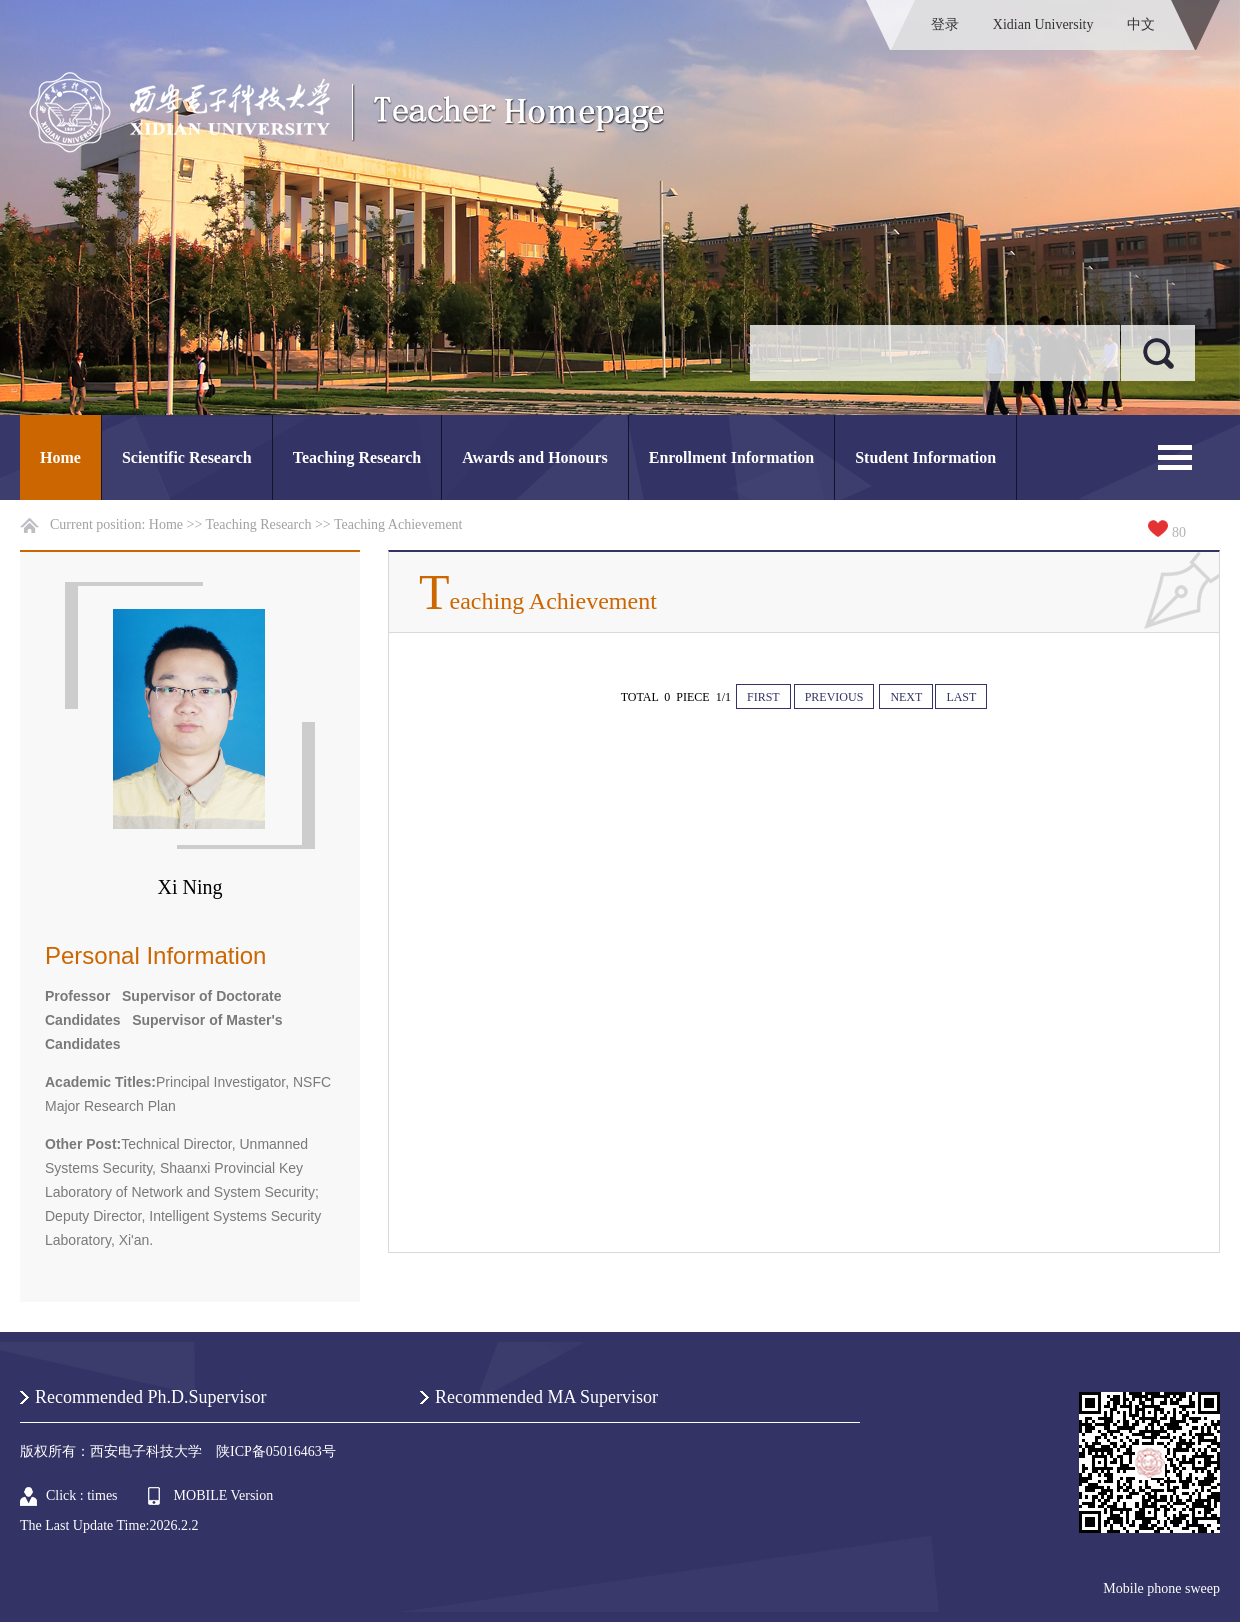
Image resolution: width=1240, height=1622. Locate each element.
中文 (1141, 24)
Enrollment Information (731, 457)
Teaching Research (357, 457)
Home (60, 457)
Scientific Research (187, 457)
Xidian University (1043, 24)
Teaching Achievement (398, 524)
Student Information (925, 457)
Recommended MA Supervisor (546, 1397)
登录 (945, 24)
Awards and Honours (535, 457)
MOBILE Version (224, 1495)
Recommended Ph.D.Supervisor (150, 1397)
